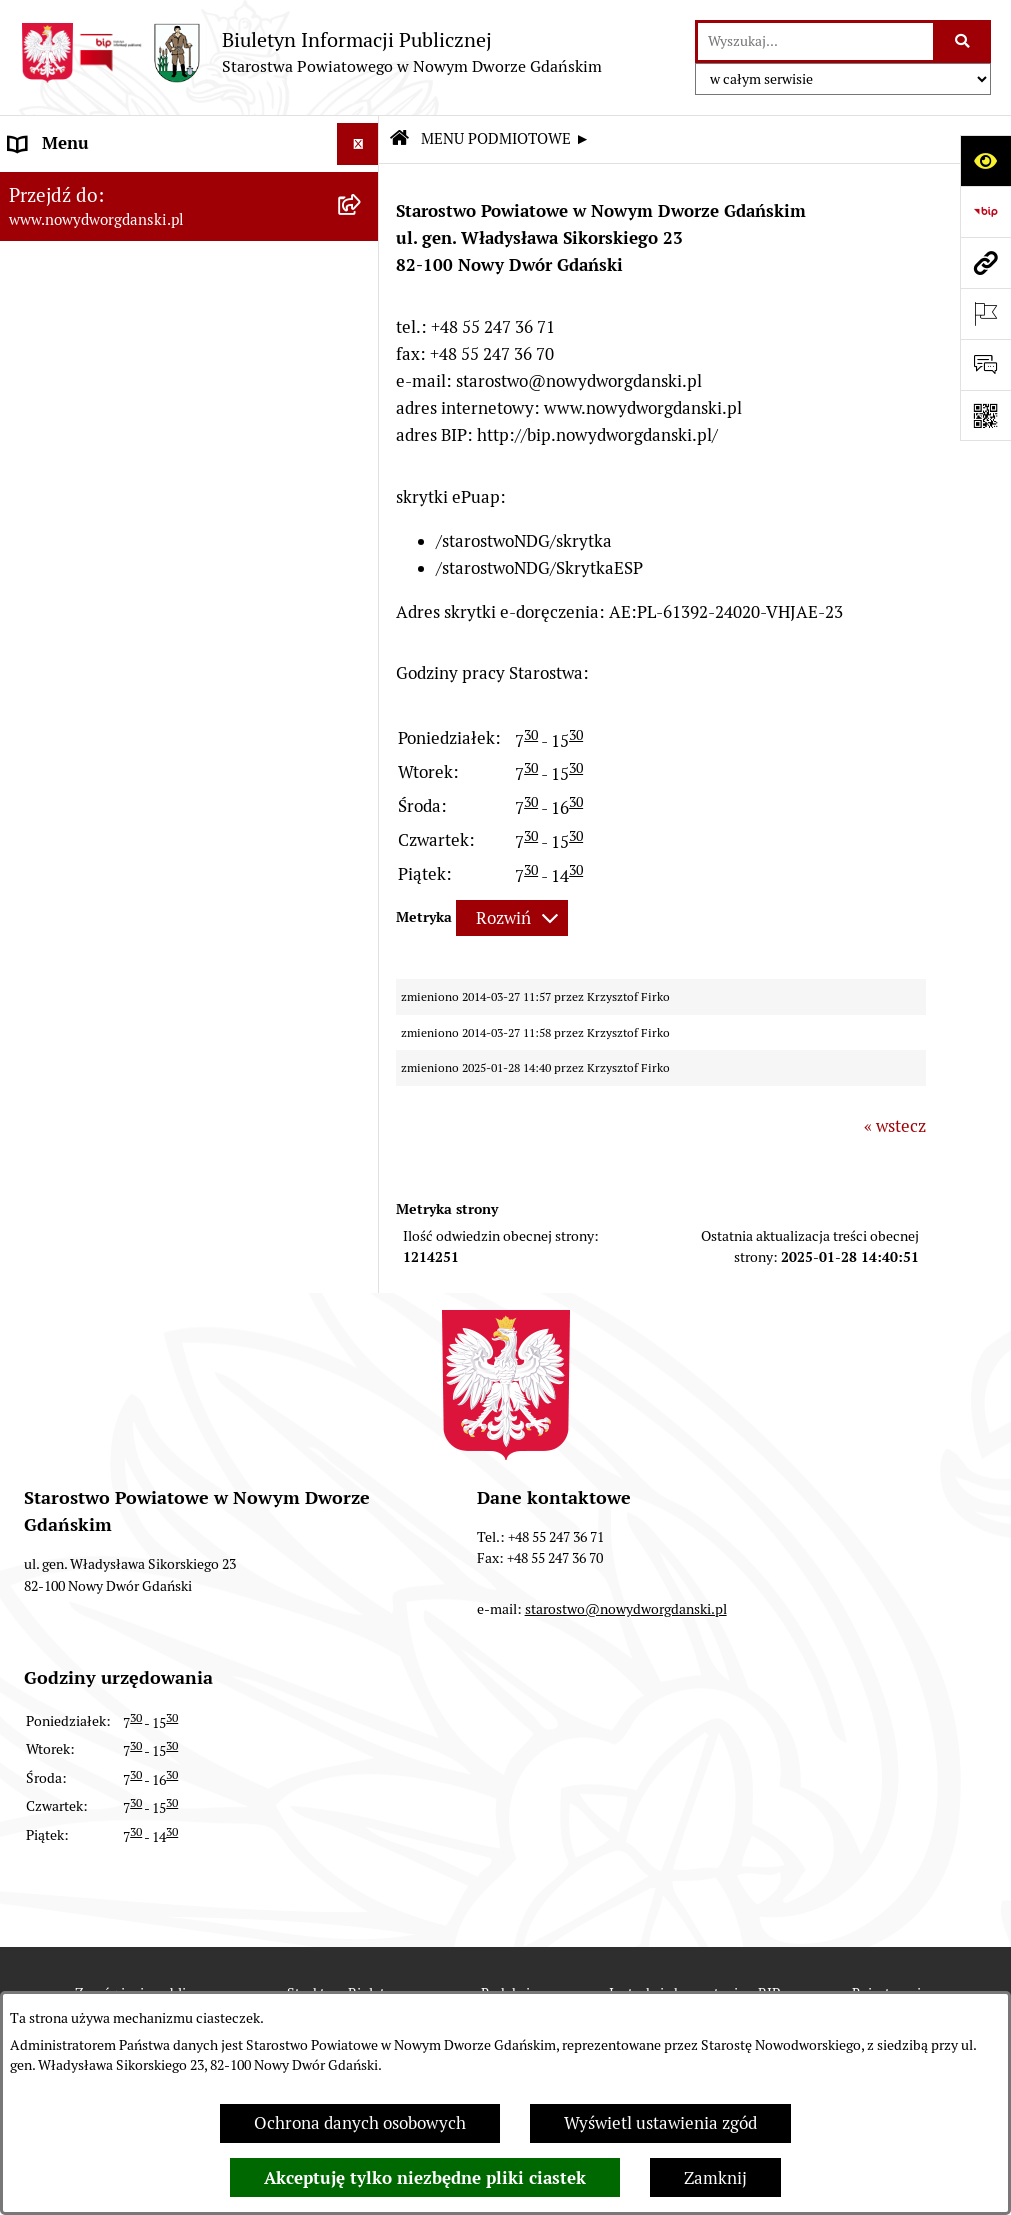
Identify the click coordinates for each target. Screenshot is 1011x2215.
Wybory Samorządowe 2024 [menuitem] (112, 740)
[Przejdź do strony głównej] (311, 52)
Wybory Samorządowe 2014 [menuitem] (112, 825)
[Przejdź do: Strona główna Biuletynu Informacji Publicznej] (399, 139)
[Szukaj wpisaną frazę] (963, 41)
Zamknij (715, 2178)
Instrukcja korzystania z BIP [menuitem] (114, 613)
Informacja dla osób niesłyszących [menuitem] (138, 910)
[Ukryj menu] (358, 144)
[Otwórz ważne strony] (985, 313)
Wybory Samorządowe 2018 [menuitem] (112, 783)
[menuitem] (189, 189)
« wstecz (895, 1126)
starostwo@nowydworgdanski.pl (626, 1609)
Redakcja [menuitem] (43, 655)
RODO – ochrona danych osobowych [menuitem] (145, 698)
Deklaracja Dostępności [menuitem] (98, 953)
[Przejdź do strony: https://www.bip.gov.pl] (985, 211)
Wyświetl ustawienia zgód (660, 2123)
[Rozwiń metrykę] (512, 918)
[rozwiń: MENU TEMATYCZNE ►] (362, 524)
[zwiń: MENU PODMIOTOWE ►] (362, 187)
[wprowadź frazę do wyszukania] (815, 41)
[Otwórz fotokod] (985, 415)
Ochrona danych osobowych (360, 2123)
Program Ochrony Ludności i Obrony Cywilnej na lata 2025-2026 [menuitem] (147, 1051)
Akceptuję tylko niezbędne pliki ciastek (425, 2178)
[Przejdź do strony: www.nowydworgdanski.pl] (985, 262)
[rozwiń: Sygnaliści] (362, 996)
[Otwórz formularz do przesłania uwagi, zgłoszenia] (985, 364)
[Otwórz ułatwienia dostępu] (985, 160)
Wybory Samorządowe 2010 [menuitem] (112, 868)
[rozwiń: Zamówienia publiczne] (362, 571)
